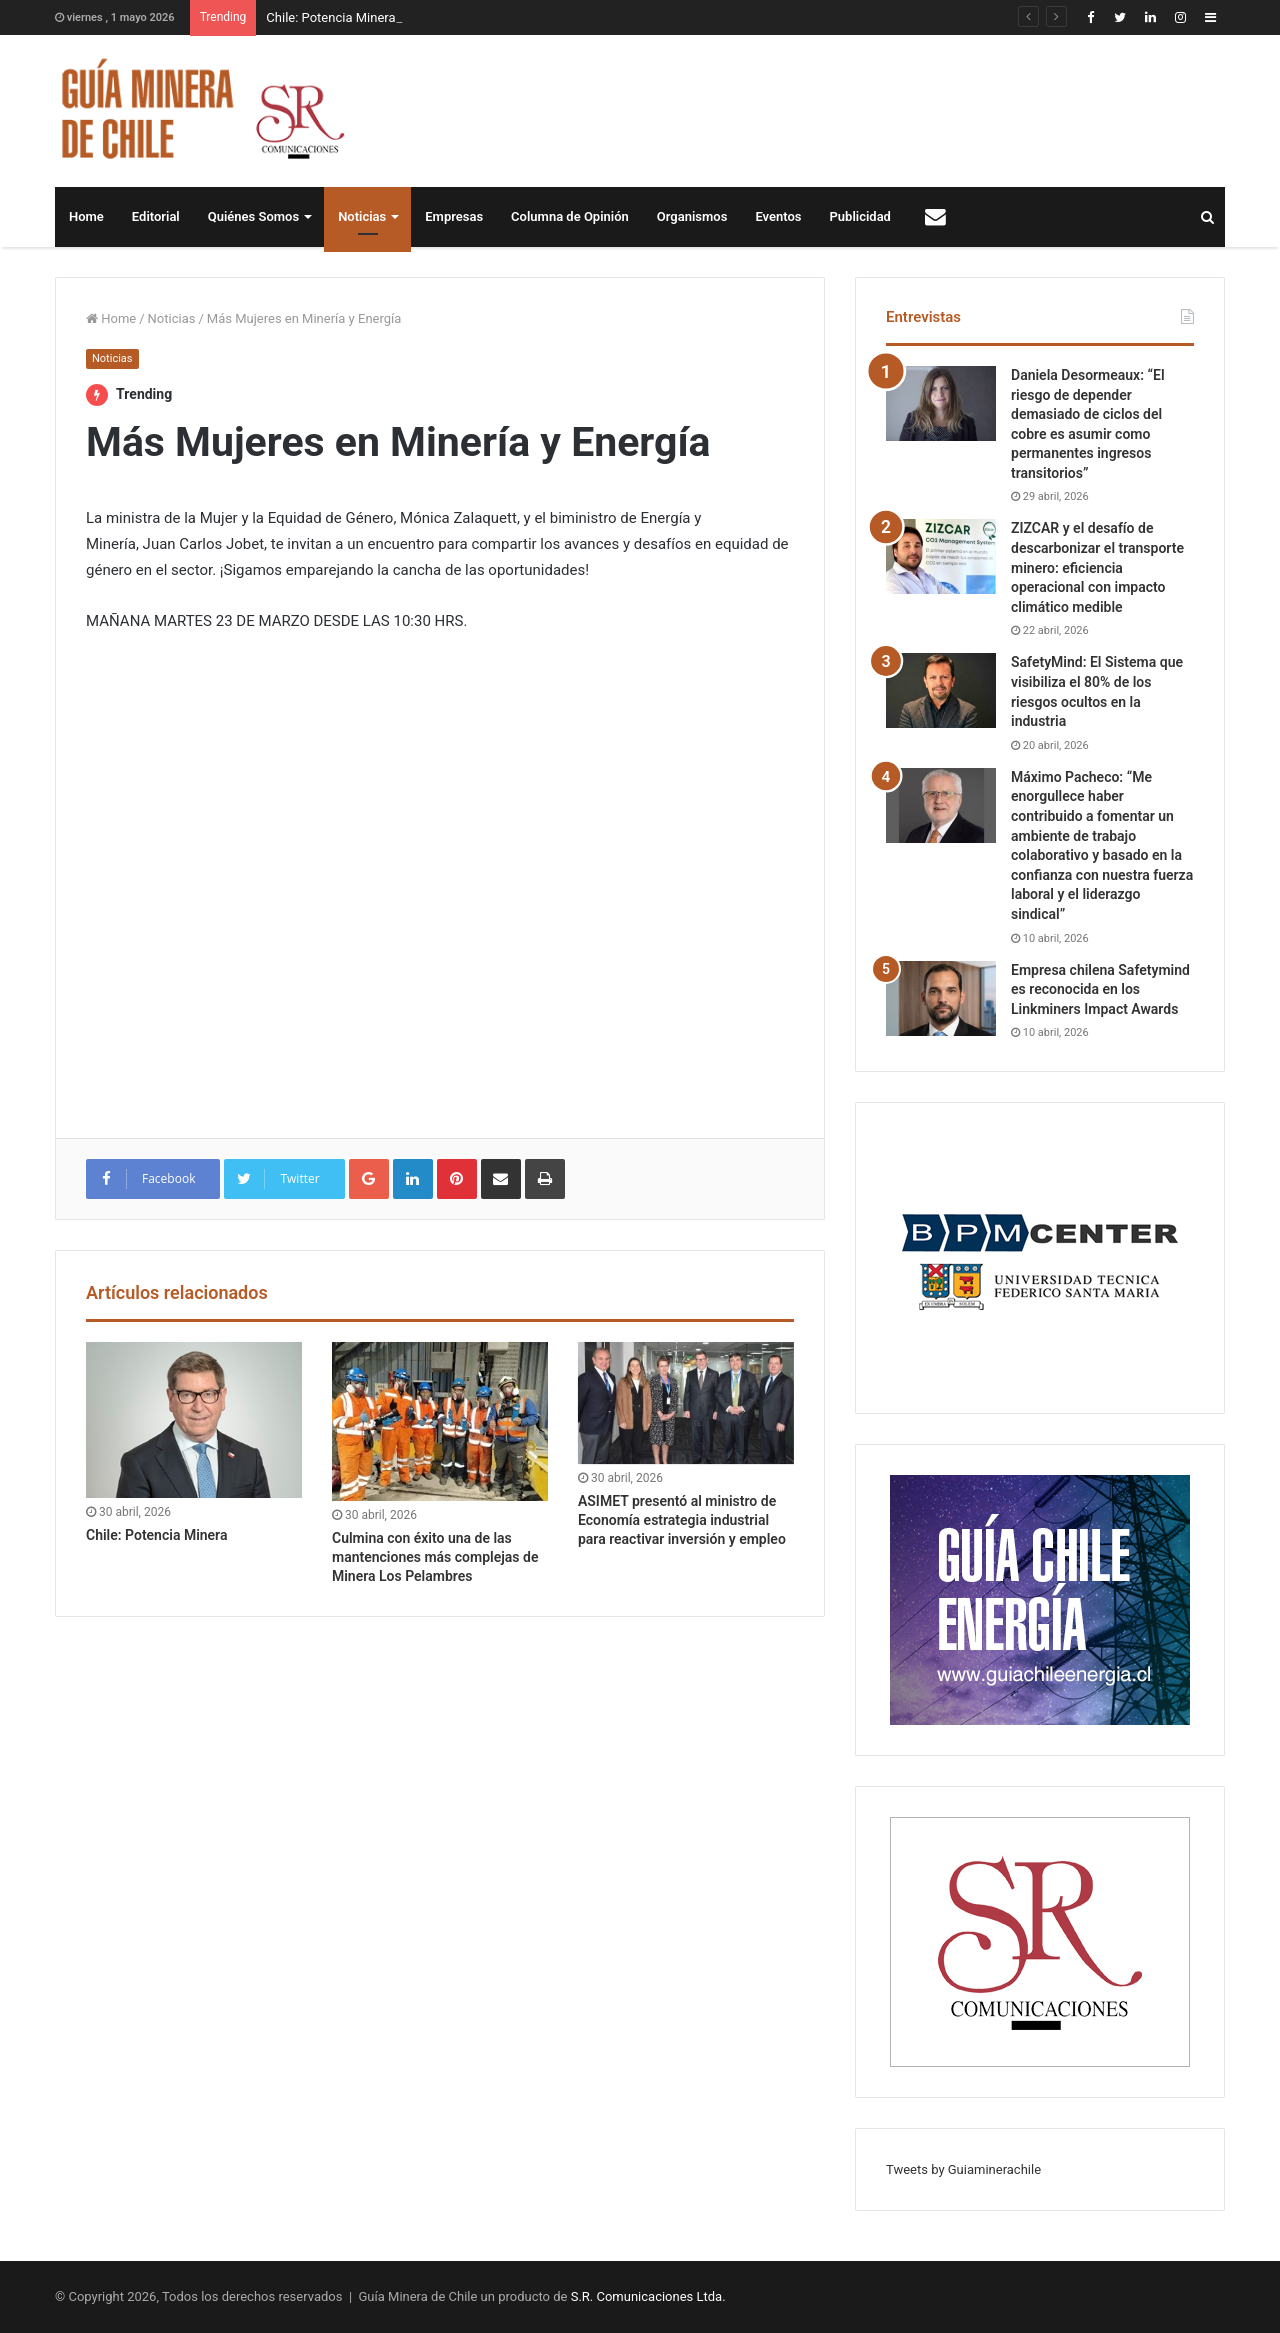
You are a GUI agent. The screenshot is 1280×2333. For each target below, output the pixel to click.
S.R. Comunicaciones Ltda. (648, 2296)
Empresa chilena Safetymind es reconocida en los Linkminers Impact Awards (1100, 989)
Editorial (156, 216)
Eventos (778, 216)
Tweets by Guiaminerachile (963, 2169)
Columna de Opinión (570, 216)
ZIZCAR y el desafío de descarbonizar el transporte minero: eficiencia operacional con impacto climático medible (1097, 567)
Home (86, 216)
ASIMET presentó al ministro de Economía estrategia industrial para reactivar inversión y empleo (682, 1520)
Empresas (454, 216)
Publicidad (860, 216)
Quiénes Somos (253, 216)
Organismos (692, 216)
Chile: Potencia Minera (330, 17)
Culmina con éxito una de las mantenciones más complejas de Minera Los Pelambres (435, 1557)
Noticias (362, 216)
